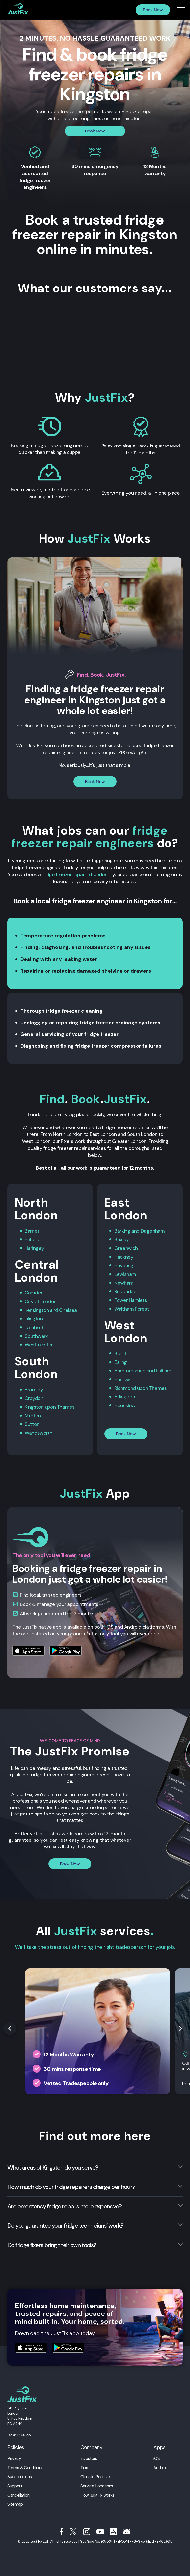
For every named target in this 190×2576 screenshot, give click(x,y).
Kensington (37, 1310)
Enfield (32, 1239)
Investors (88, 2458)
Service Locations (96, 2486)
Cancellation (18, 2495)
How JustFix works (97, 2495)
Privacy (14, 2458)
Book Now (153, 10)
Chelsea (68, 1310)
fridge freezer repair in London (75, 874)
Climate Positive (95, 2476)
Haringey (34, 1248)
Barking (122, 1231)
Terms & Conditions (25, 2467)
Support (14, 2486)
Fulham (163, 1370)
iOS (156, 2458)
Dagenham (153, 1231)
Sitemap (15, 2504)
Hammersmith (129, 1370)
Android (160, 2467)
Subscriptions (19, 2476)
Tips (84, 2467)
